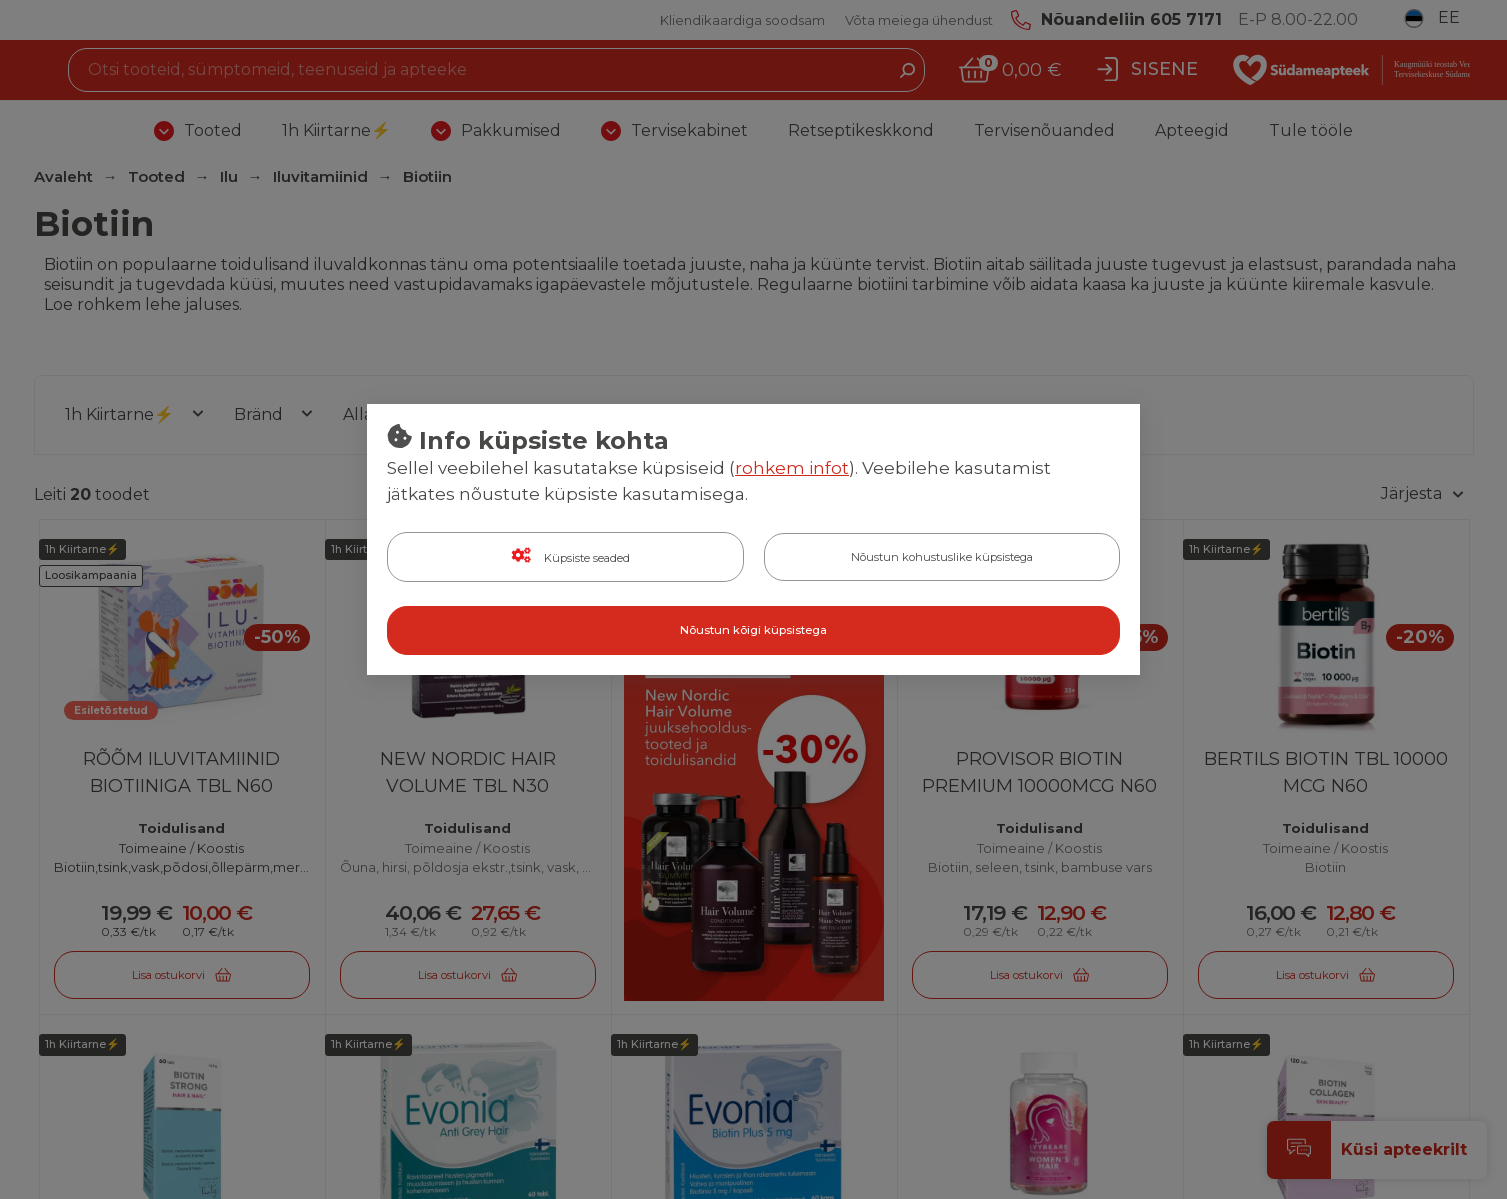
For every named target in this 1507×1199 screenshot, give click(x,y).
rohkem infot (792, 469)
